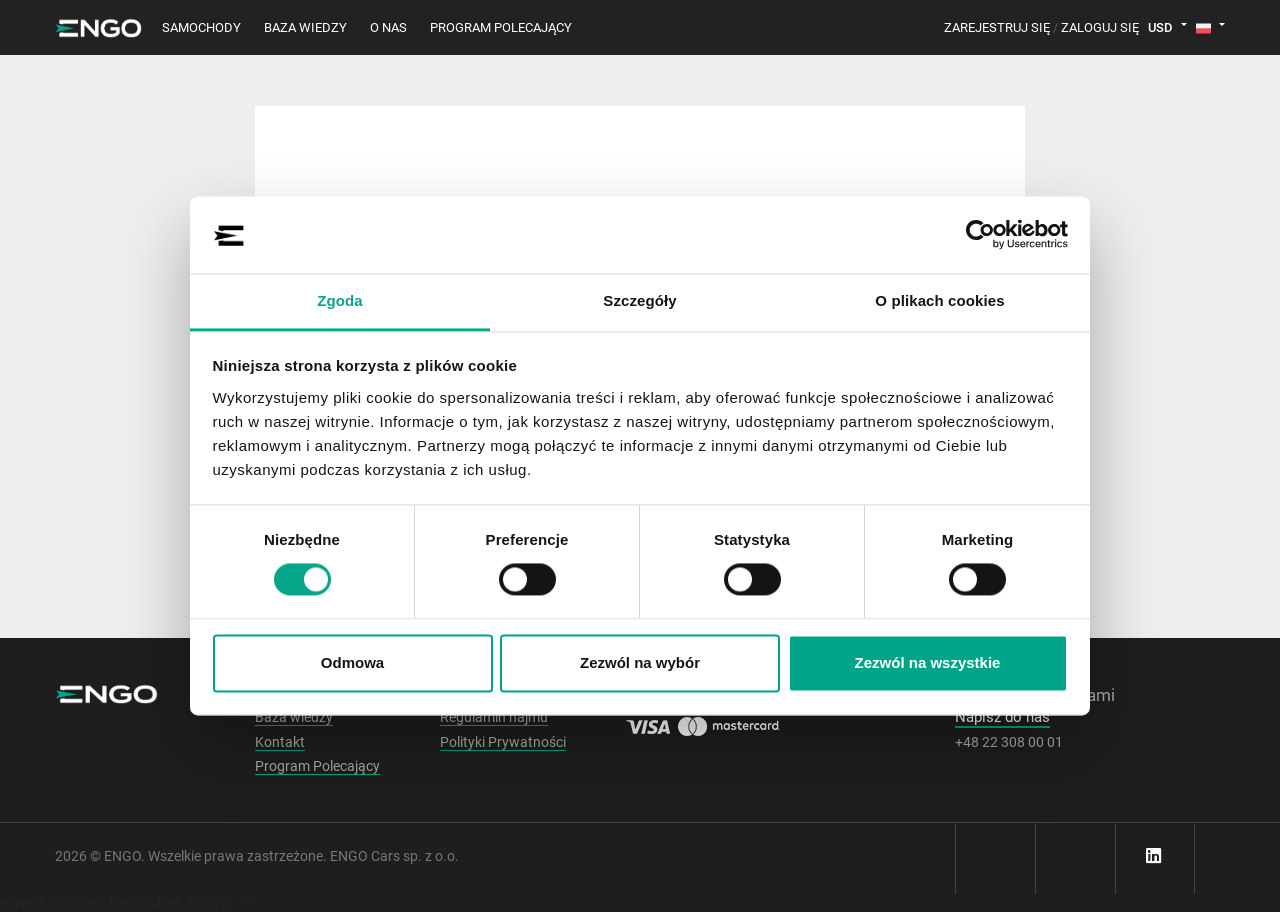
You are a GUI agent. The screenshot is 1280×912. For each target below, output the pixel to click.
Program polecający (501, 27)
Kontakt (280, 742)
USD (1160, 27)
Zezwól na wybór (640, 662)
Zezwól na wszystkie (928, 662)
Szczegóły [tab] (639, 300)
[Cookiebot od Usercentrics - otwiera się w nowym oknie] (980, 235)
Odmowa (352, 662)
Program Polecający (317, 766)
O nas (388, 27)
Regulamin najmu (494, 717)
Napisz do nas (1002, 717)
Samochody (201, 27)
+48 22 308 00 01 (1009, 742)
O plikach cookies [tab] (939, 300)
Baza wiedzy (305, 27)
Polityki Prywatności (503, 742)
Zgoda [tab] (340, 300)
